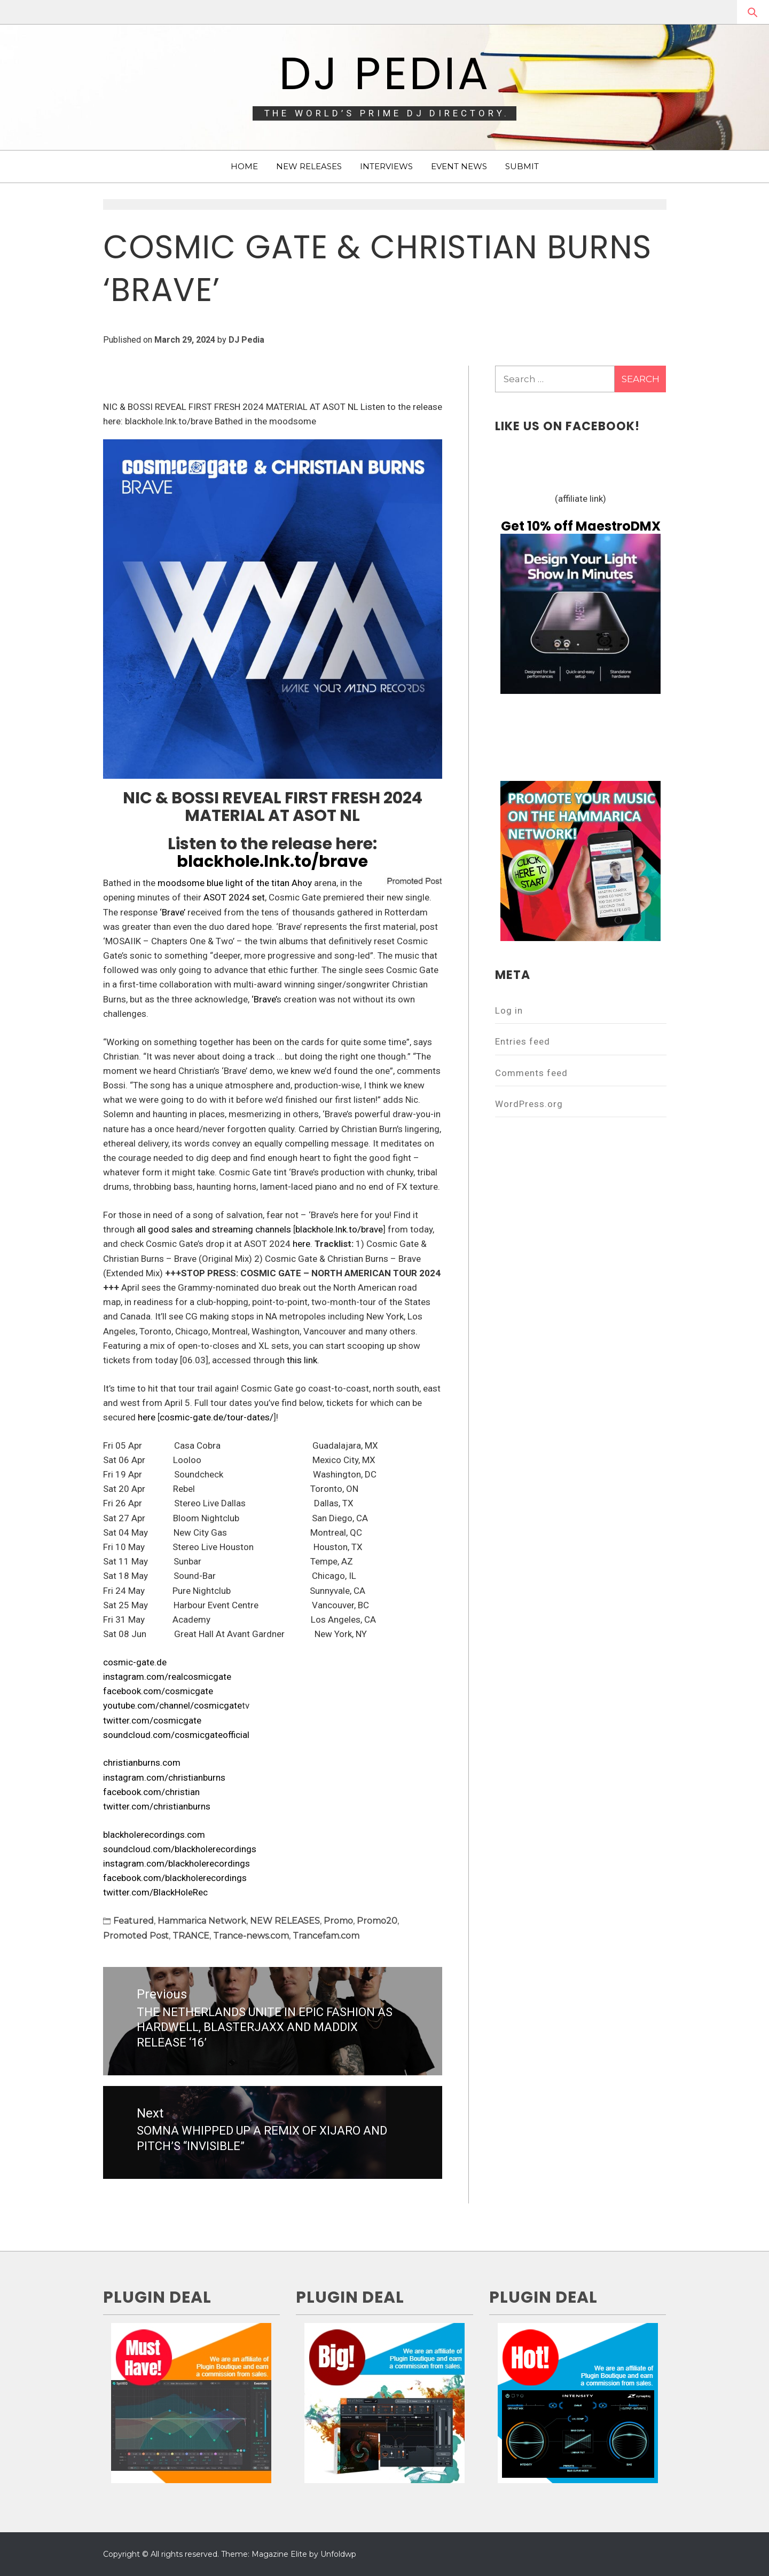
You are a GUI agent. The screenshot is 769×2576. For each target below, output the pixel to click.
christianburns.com (142, 1762)
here (301, 1243)
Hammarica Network (202, 1921)
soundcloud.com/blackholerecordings (179, 1849)
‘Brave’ (172, 912)
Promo (338, 1921)
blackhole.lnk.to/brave (272, 861)
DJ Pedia (385, 73)
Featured (133, 1921)
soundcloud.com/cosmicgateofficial (176, 1734)
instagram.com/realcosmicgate (167, 1676)
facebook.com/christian (151, 1792)
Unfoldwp (338, 2554)
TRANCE (190, 1936)
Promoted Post (136, 1936)
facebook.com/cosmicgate (158, 1691)
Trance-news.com (251, 1936)
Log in (509, 1010)
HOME (244, 166)
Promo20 (377, 1921)
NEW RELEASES (309, 166)
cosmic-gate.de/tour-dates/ (216, 1417)
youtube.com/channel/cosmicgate (172, 1705)
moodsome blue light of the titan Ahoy (235, 883)
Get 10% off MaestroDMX (581, 526)
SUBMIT (522, 166)
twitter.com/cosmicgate (152, 1720)
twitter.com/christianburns (156, 1806)
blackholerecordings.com (154, 1834)
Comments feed (531, 1073)
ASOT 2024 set (234, 897)
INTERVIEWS (386, 166)
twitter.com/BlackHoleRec (155, 1892)
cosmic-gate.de (135, 1662)
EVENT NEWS (459, 166)
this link (302, 1360)
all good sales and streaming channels (214, 1229)
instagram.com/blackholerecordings (176, 1863)
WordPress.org (529, 1104)
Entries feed (522, 1041)
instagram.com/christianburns (164, 1777)
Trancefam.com (326, 1936)
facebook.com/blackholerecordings (175, 1877)
